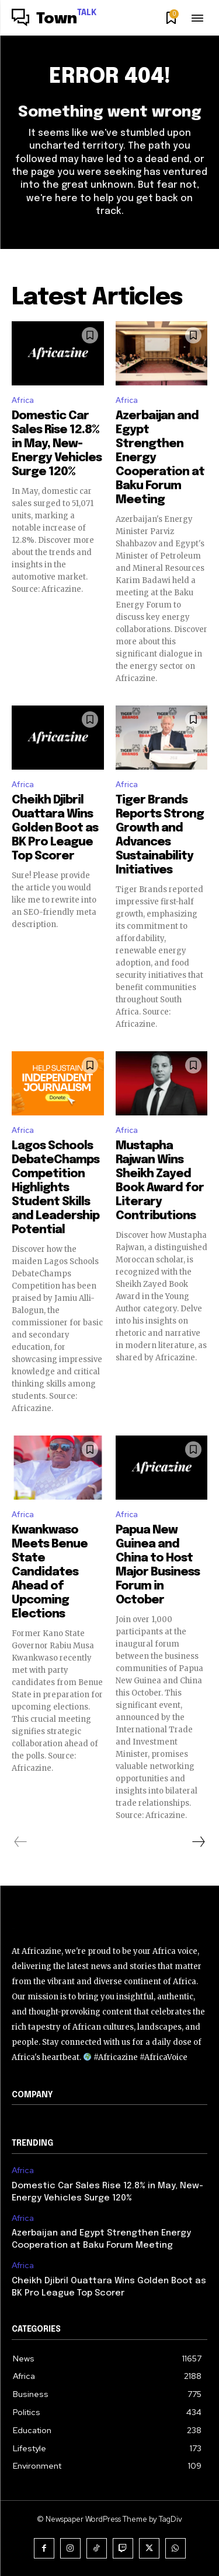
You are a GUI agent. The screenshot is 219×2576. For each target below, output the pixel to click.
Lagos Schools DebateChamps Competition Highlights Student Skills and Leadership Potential (55, 1188)
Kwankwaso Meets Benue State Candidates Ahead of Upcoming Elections (50, 1572)
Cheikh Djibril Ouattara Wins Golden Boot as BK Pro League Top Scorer (55, 828)
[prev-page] (21, 1842)
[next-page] (198, 1842)
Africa (23, 400)
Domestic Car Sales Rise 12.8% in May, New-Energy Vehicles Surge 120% (57, 444)
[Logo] (54, 19)
